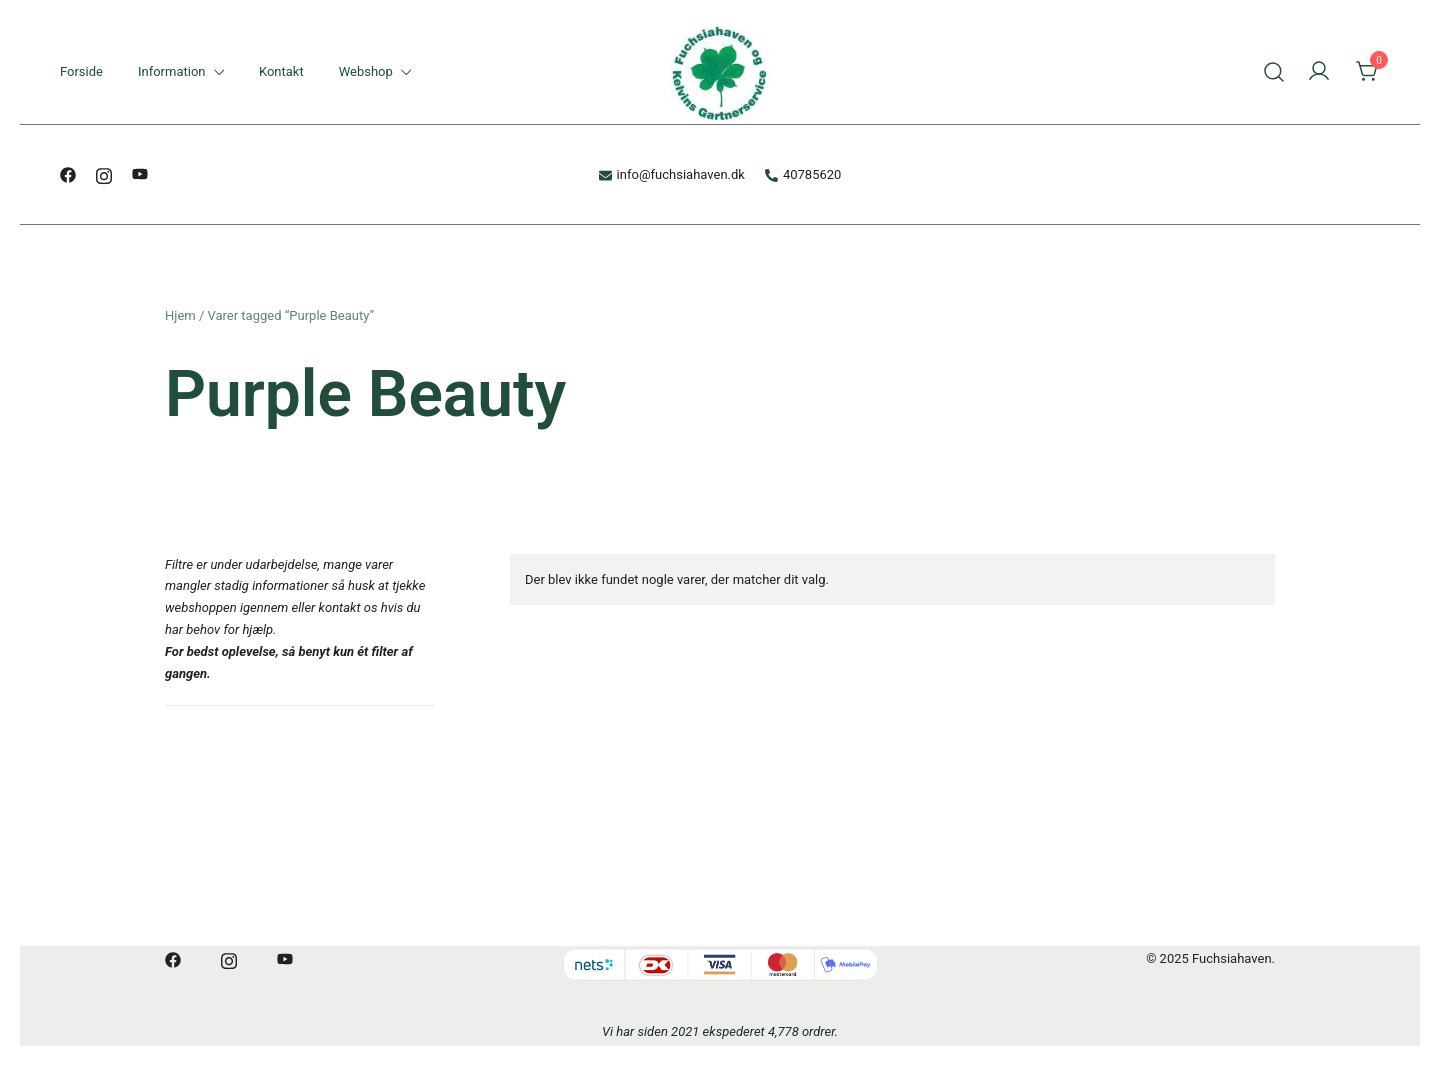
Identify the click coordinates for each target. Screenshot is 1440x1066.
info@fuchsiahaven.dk (672, 174)
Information (172, 71)
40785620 (803, 174)
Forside (81, 71)
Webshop (366, 71)
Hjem (180, 315)
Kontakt (281, 71)
